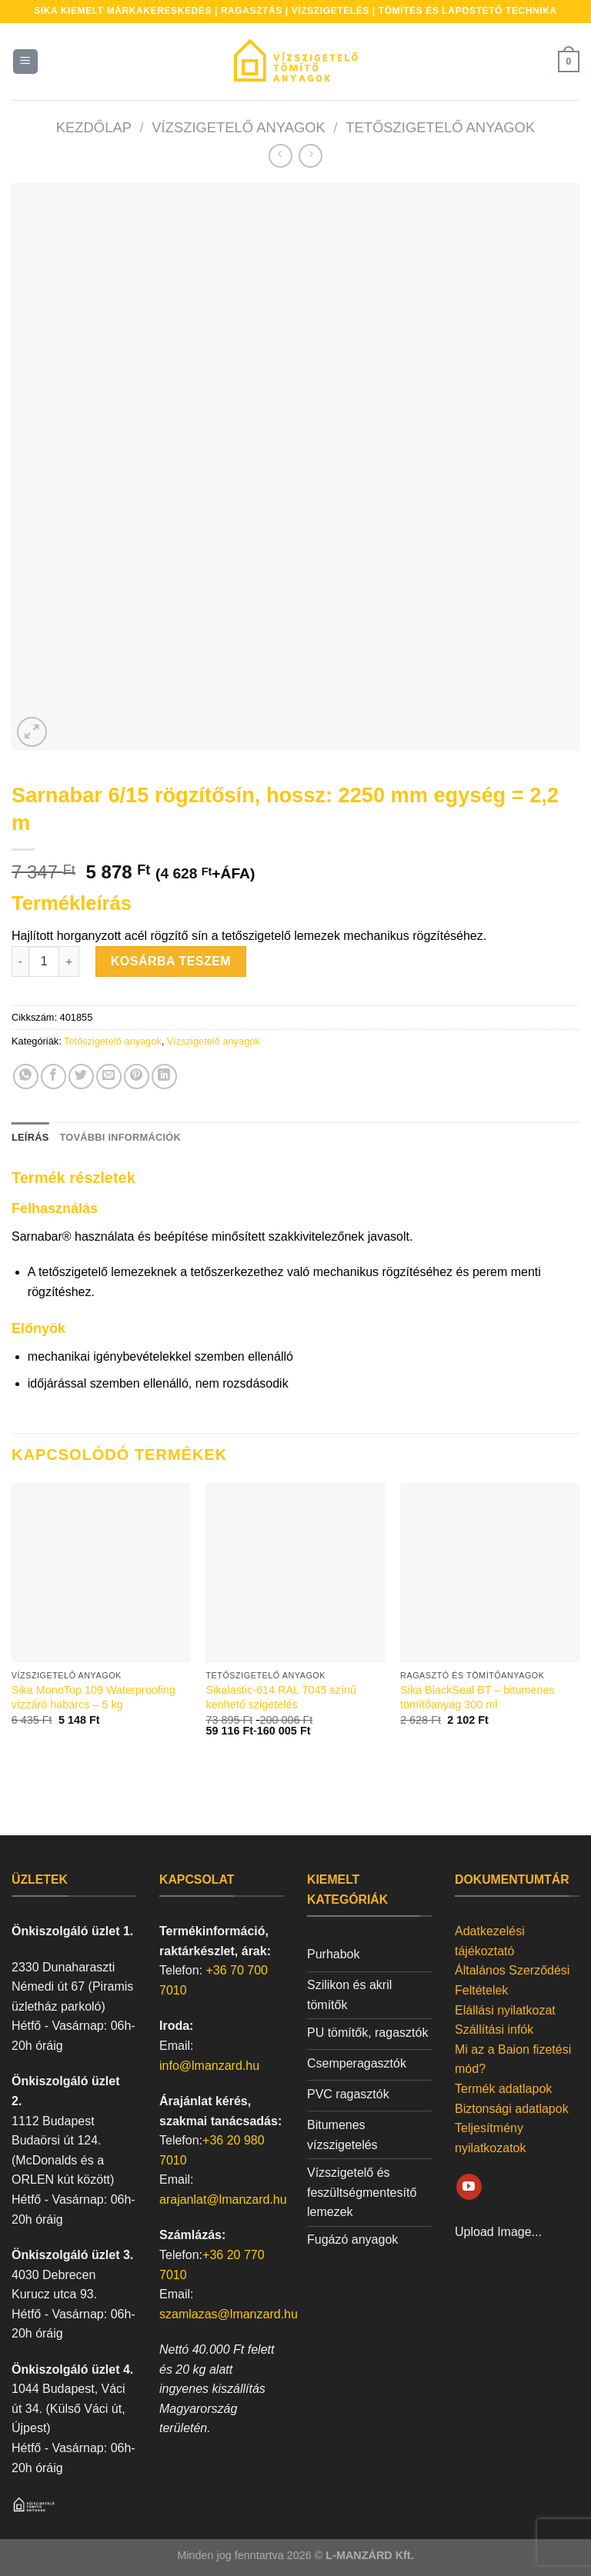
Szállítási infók (494, 2029)
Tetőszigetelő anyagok (440, 127)
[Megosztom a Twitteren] (81, 1076)
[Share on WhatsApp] (25, 1076)
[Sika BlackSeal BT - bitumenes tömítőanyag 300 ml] (489, 1572)
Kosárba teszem (171, 961)
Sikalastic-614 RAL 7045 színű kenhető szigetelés (280, 1697)
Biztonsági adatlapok (512, 2108)
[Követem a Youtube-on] (469, 2187)
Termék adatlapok (503, 2088)
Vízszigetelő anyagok (239, 127)
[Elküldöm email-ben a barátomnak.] (109, 1076)
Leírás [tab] (30, 1137)
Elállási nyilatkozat (505, 2010)
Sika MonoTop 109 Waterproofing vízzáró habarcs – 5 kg (93, 1697)
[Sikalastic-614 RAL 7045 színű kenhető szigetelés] (295, 1572)
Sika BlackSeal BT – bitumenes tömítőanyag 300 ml (477, 1697)
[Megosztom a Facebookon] (53, 1076)
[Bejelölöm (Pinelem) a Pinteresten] (136, 1076)
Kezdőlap (94, 127)
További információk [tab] (119, 1137)
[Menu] (25, 62)
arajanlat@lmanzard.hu (223, 2199)
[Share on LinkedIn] (164, 1076)
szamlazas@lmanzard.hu (228, 2314)
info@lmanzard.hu (209, 2065)
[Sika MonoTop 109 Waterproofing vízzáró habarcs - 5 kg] (101, 1572)
